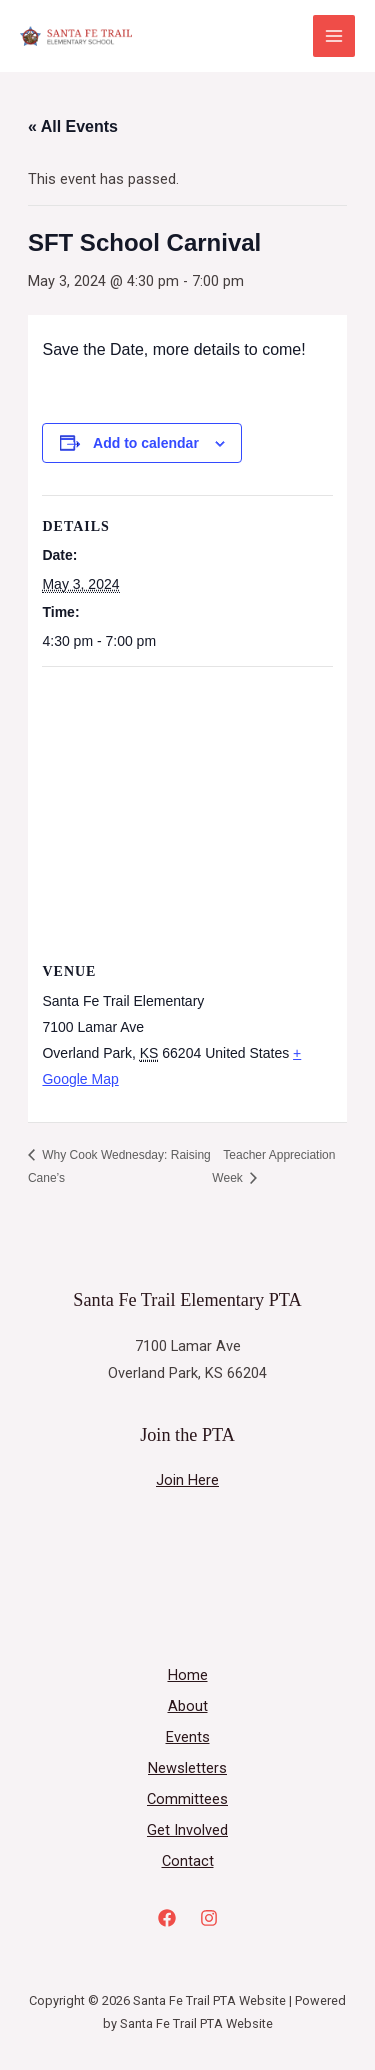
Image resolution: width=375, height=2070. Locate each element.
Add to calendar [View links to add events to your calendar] (146, 443)
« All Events (73, 126)
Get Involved (187, 1830)
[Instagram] (209, 1918)
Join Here (187, 1480)
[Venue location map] (187, 811)
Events (188, 1737)
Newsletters (187, 1768)
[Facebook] (167, 1918)
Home (188, 1675)
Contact (188, 1861)
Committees (187, 1799)
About (188, 1706)
